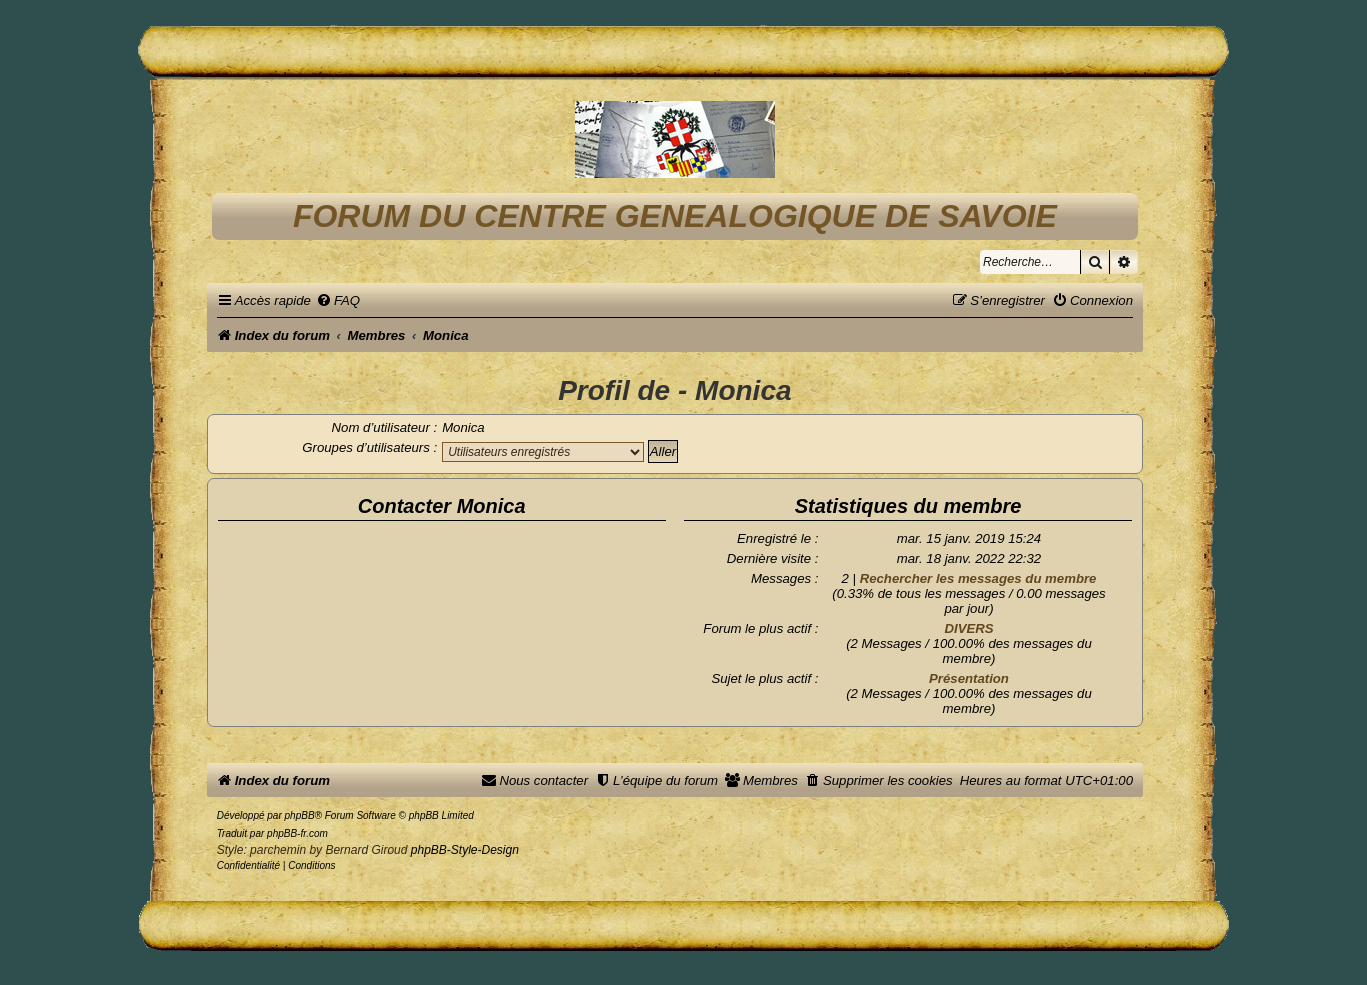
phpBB (300, 815)
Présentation (969, 678)
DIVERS (968, 628)
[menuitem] (338, 300)
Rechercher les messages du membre (978, 578)
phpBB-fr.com (297, 833)
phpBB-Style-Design (465, 850)
